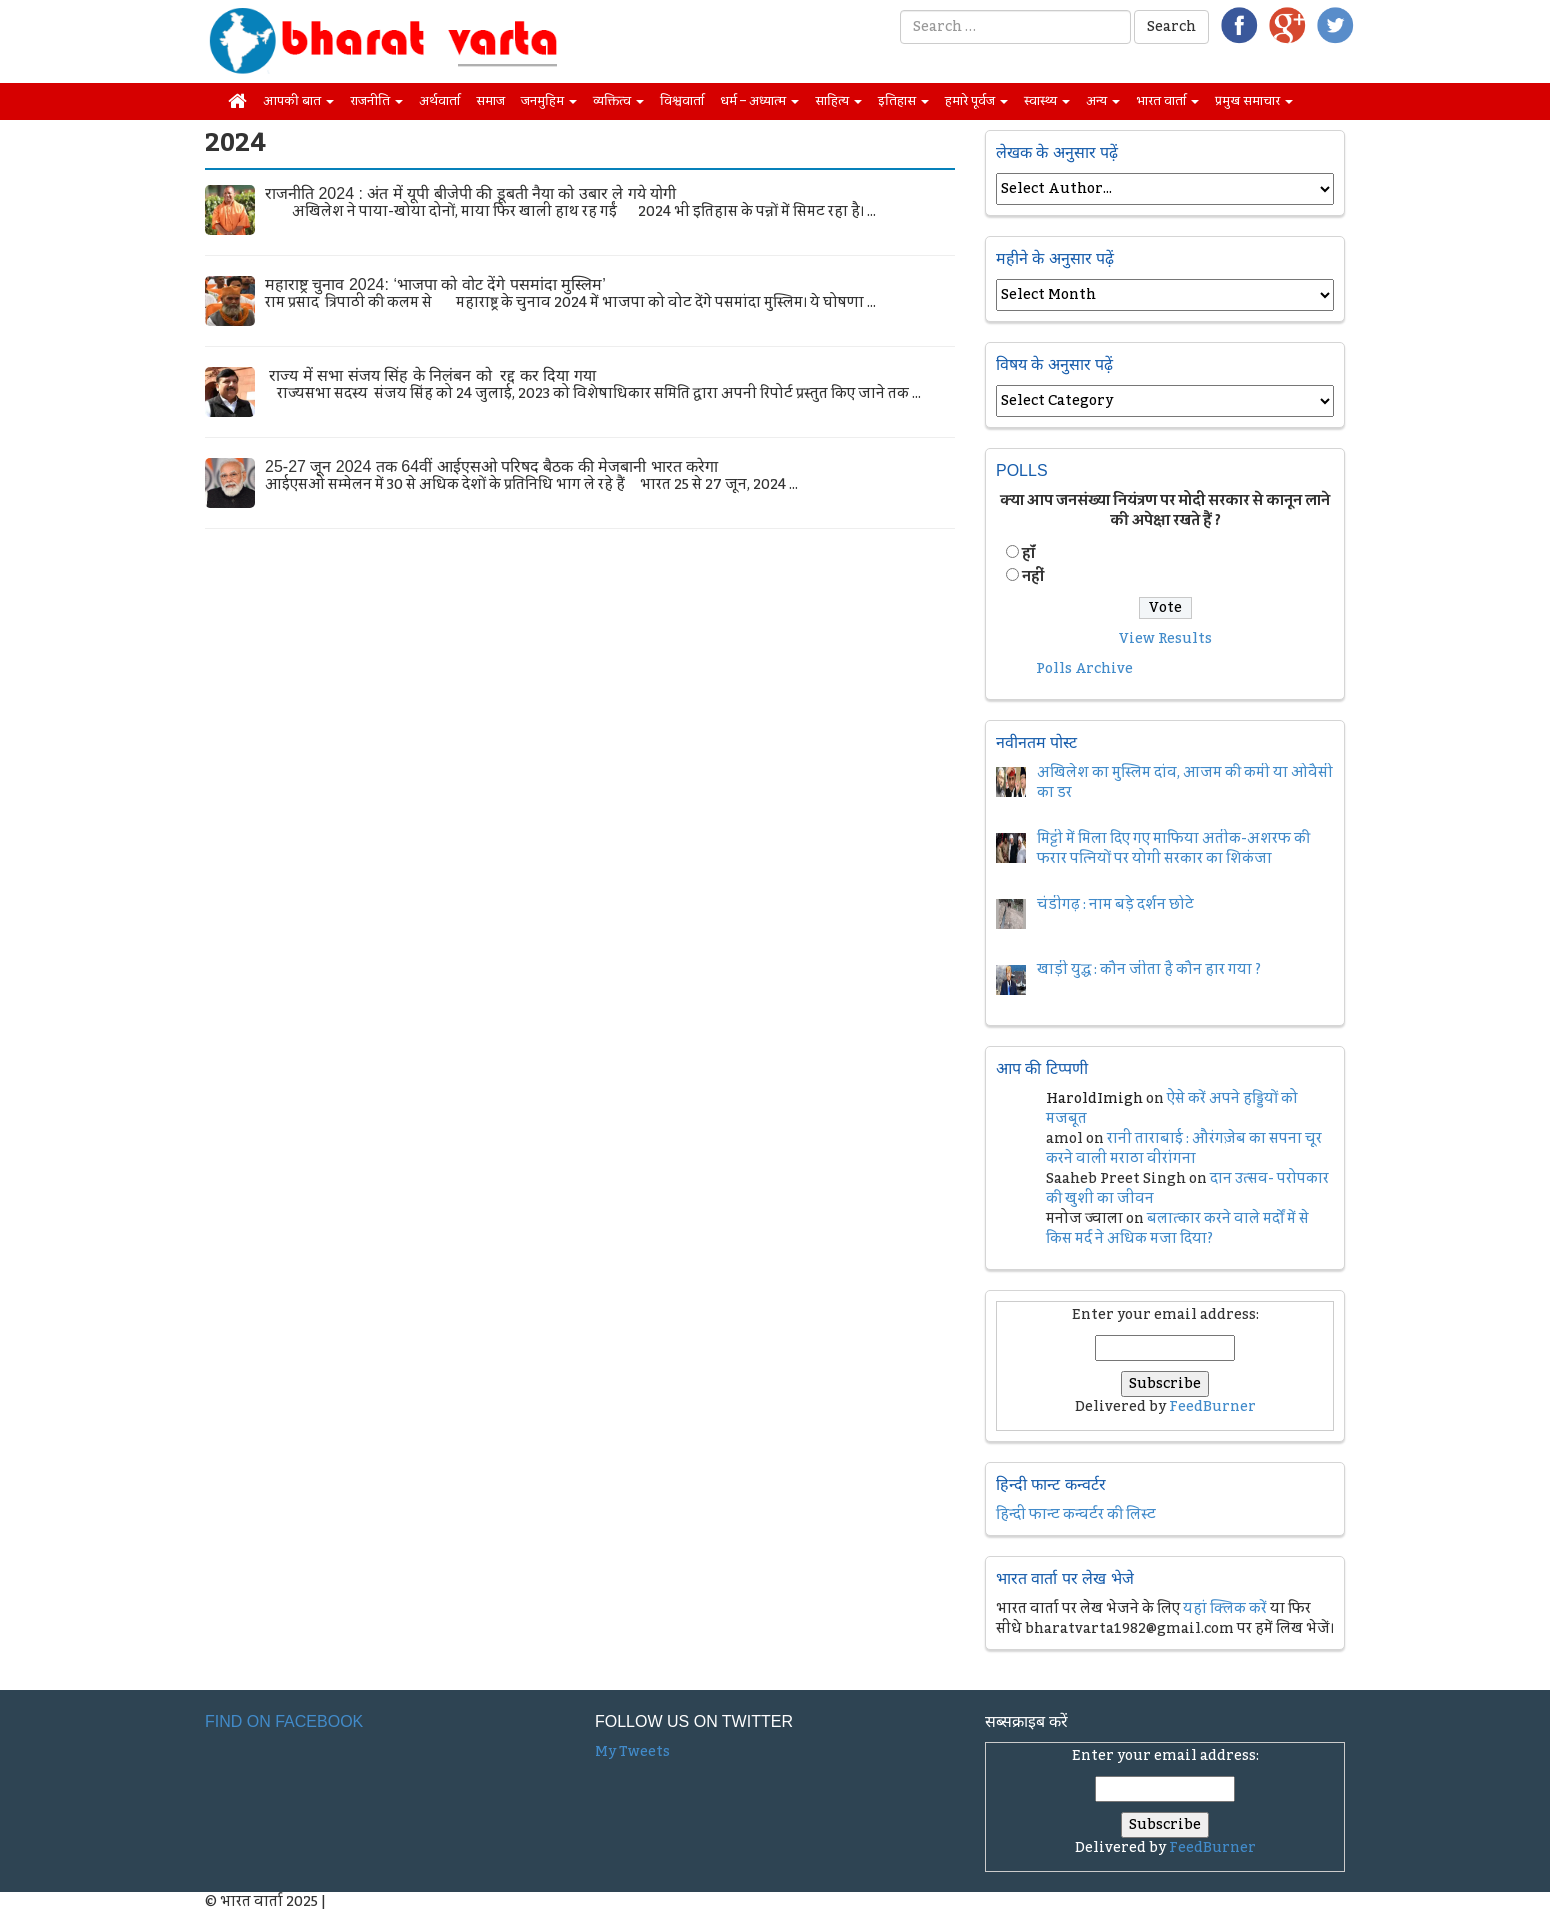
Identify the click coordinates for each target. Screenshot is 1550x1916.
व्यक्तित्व (618, 101)
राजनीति (376, 101)
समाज (490, 101)
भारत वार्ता (1167, 101)
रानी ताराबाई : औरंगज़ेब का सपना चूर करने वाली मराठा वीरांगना (1184, 1149)
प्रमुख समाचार (1254, 101)
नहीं (1033, 577)
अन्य (1103, 101)
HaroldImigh (1094, 1099)
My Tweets (632, 1752)
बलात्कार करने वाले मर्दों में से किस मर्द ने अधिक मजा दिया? (1177, 1229)
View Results (1165, 639)
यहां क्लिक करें (1225, 1609)
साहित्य (838, 101)
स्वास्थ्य (1047, 101)
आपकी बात (298, 101)
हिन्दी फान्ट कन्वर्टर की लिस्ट (1076, 1515)
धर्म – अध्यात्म (759, 101)
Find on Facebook (284, 1721)
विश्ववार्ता (682, 101)
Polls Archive (1084, 669)
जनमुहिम (549, 101)
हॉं (1028, 554)
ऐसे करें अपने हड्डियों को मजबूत (1172, 1109)
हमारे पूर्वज (976, 101)
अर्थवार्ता (439, 101)
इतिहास (903, 101)
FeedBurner (1212, 1407)
